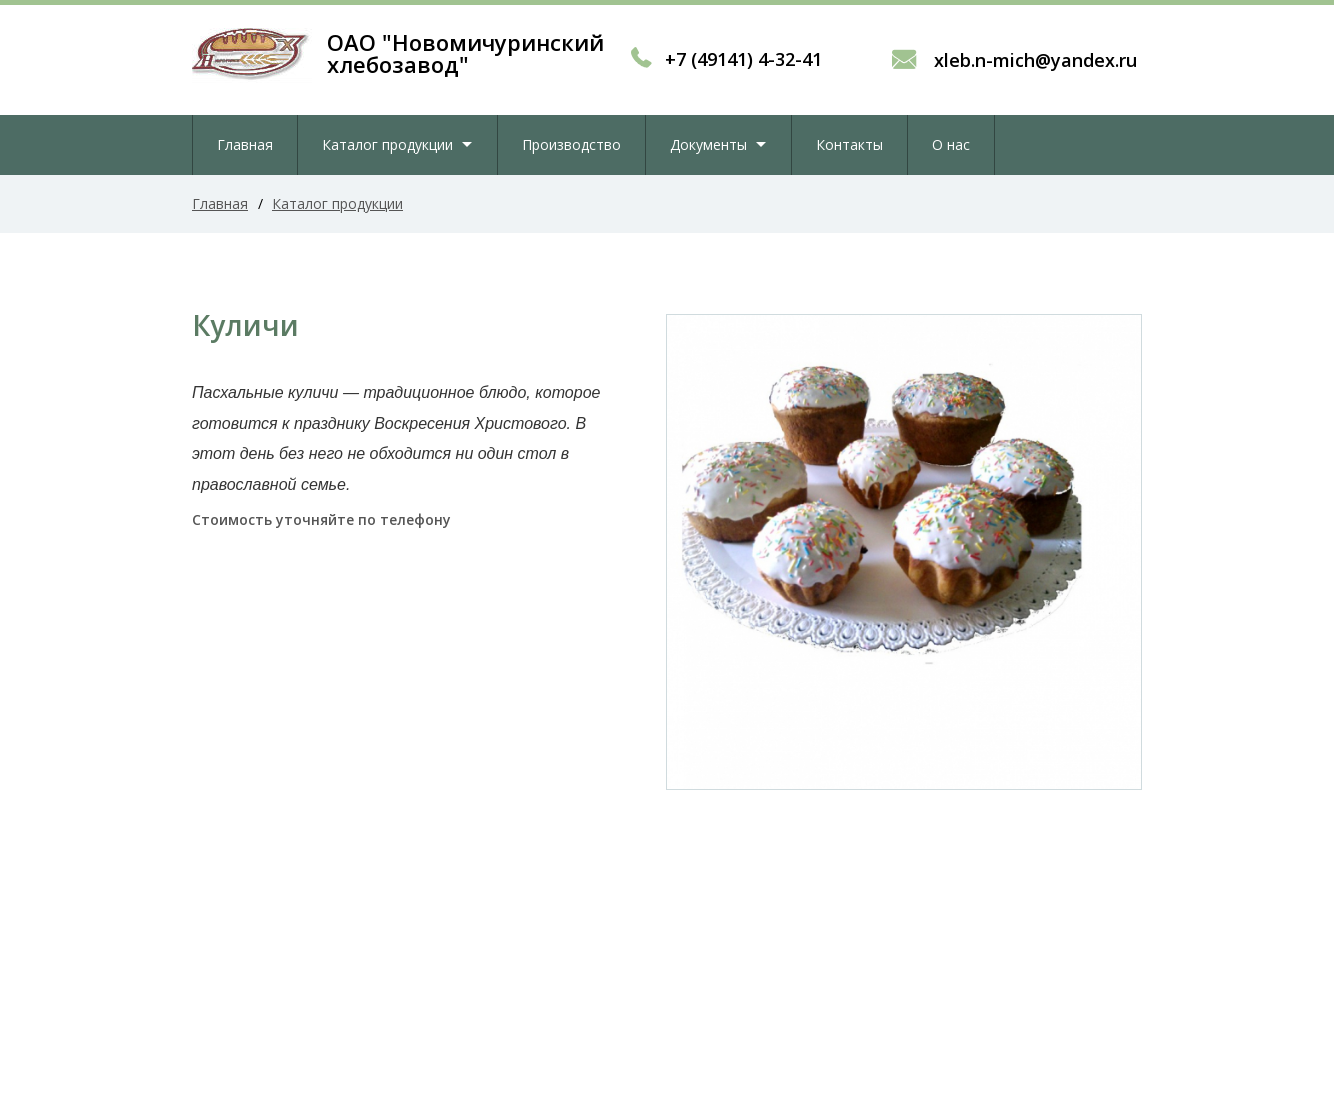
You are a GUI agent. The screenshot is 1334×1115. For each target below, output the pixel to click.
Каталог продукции (387, 144)
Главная (245, 144)
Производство (571, 144)
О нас (951, 144)
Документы (708, 144)
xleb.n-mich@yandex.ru (1033, 60)
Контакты (849, 144)
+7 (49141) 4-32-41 (743, 59)
